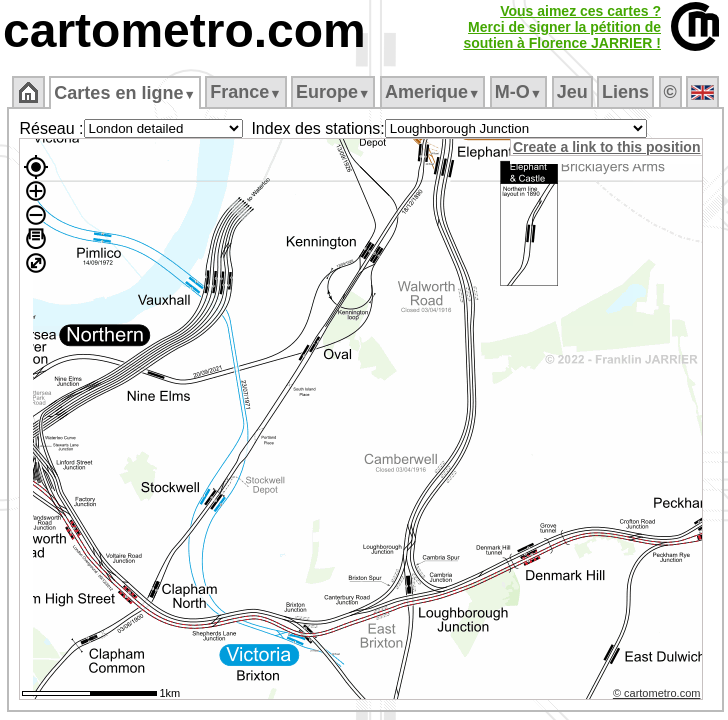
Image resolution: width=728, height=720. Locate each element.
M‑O (518, 92)
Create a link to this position (606, 147)
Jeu (572, 92)
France (245, 92)
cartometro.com (184, 30)
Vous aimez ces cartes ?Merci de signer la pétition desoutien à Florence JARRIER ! (562, 27)
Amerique (432, 92)
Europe (333, 92)
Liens (625, 92)
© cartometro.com (657, 693)
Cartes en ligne (124, 93)
